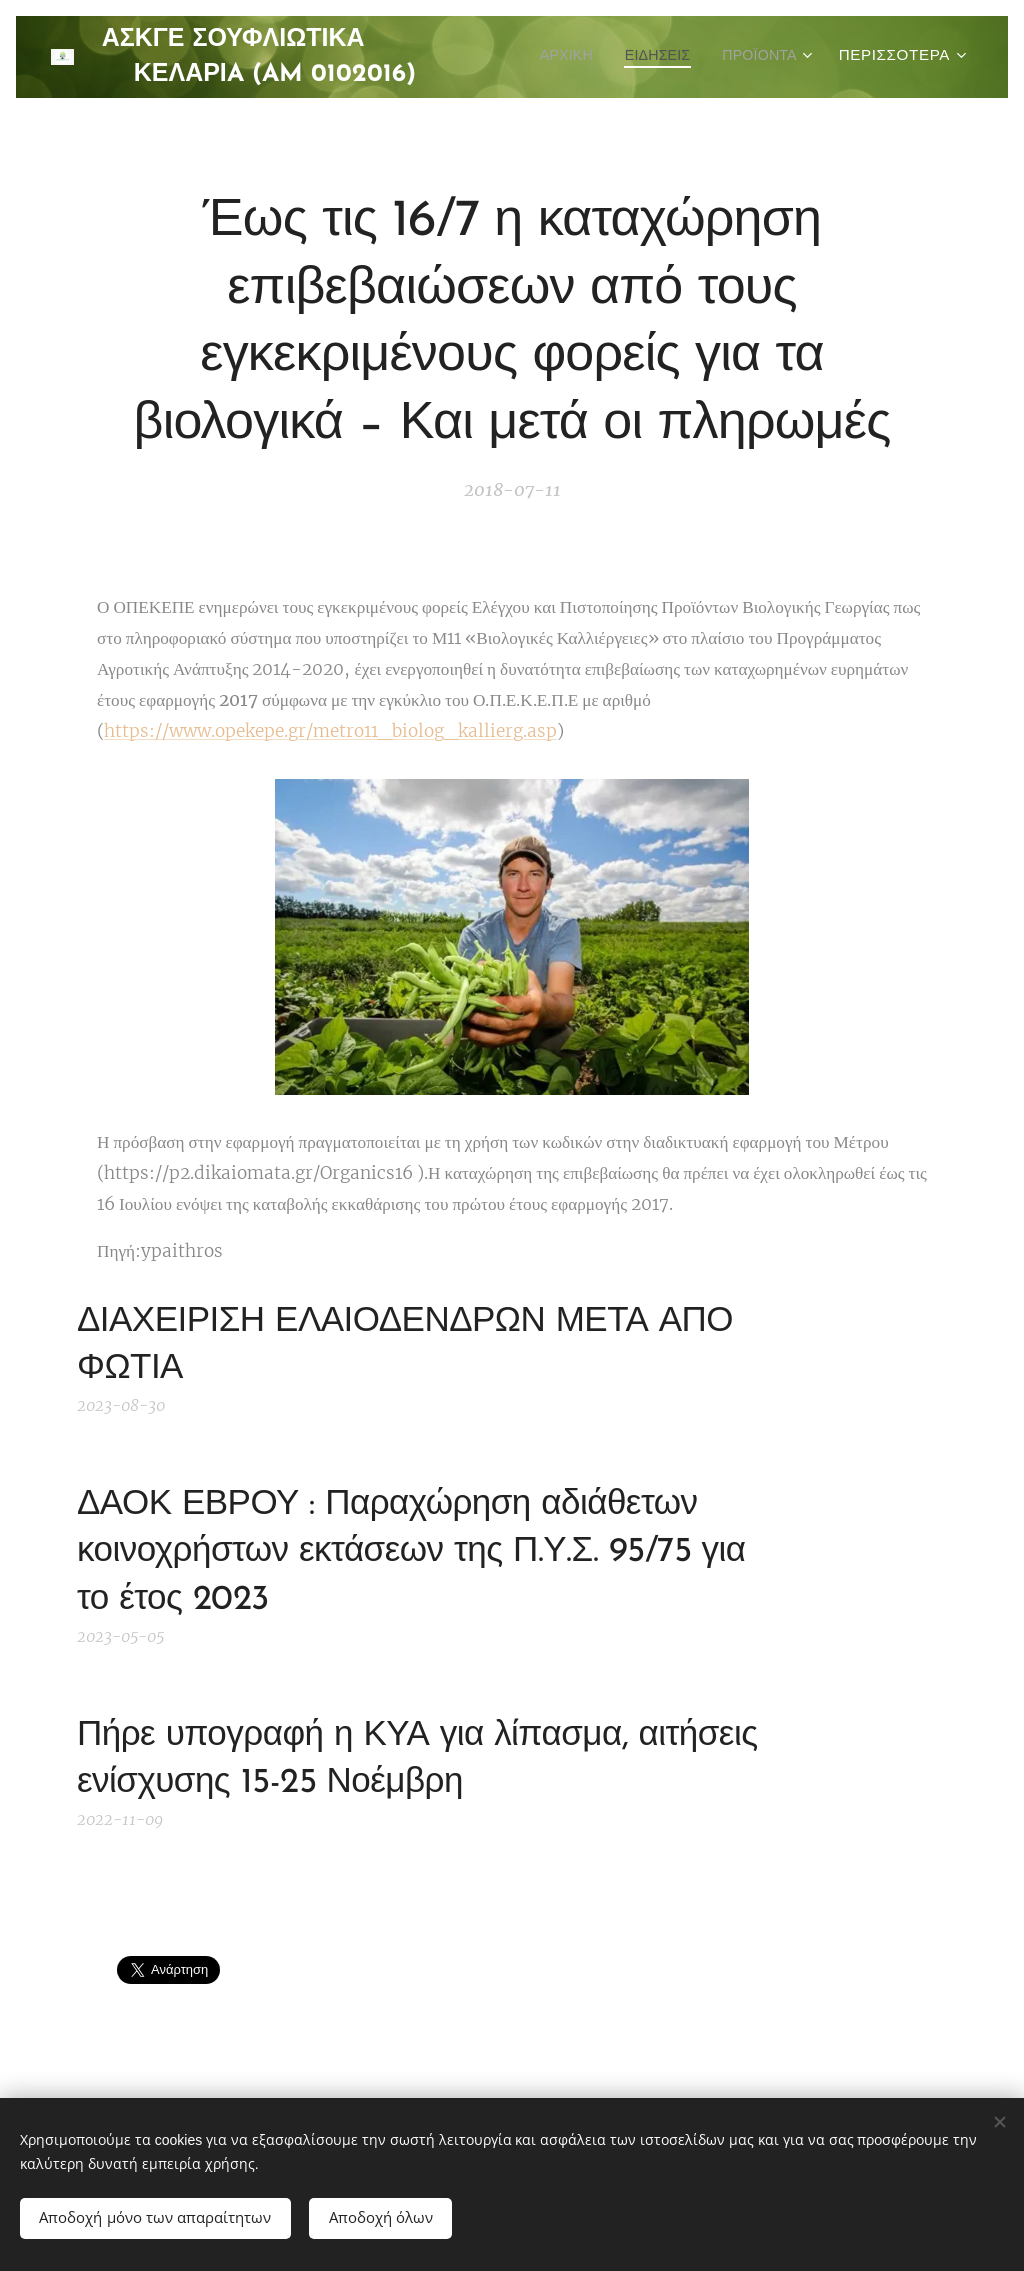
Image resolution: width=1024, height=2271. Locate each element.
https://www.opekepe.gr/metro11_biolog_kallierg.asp (330, 731)
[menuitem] (677, 57)
